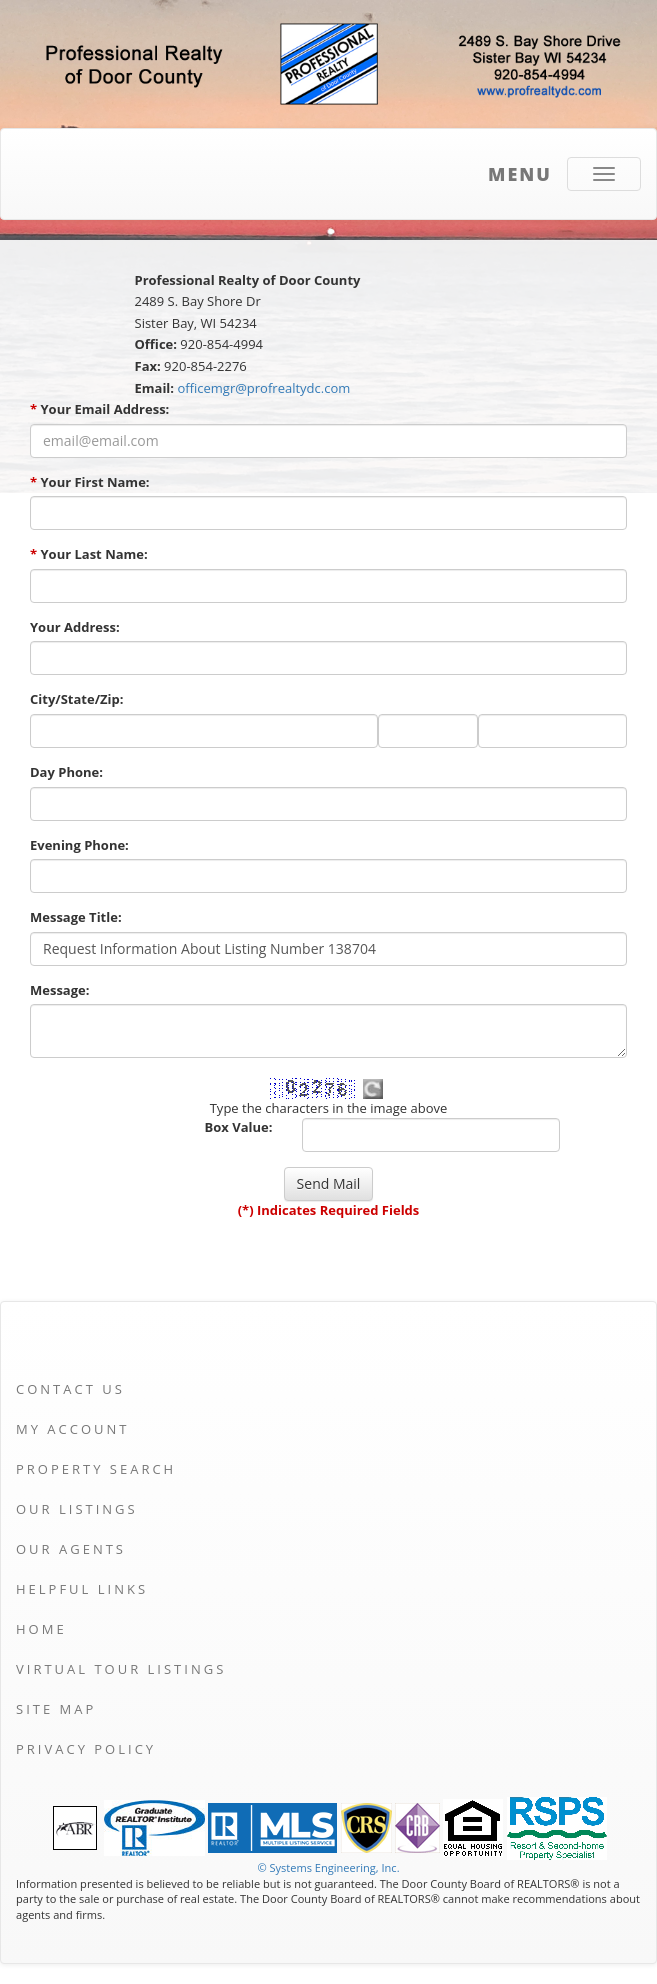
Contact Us (70, 1389)
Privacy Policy (86, 1749)
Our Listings (77, 1509)
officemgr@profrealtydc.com (263, 388)
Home (41, 1629)
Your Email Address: (99, 409)
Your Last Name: (89, 554)
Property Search (96, 1469)
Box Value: (239, 1127)
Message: (59, 990)
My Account (72, 1429)
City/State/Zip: (76, 699)
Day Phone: (66, 772)
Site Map (56, 1709)
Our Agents (71, 1549)
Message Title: (76, 917)
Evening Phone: (79, 845)
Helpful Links (82, 1589)
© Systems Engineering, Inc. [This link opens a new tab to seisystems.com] (328, 1867)
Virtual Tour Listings (121, 1669)
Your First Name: (90, 482)
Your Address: (75, 627)
